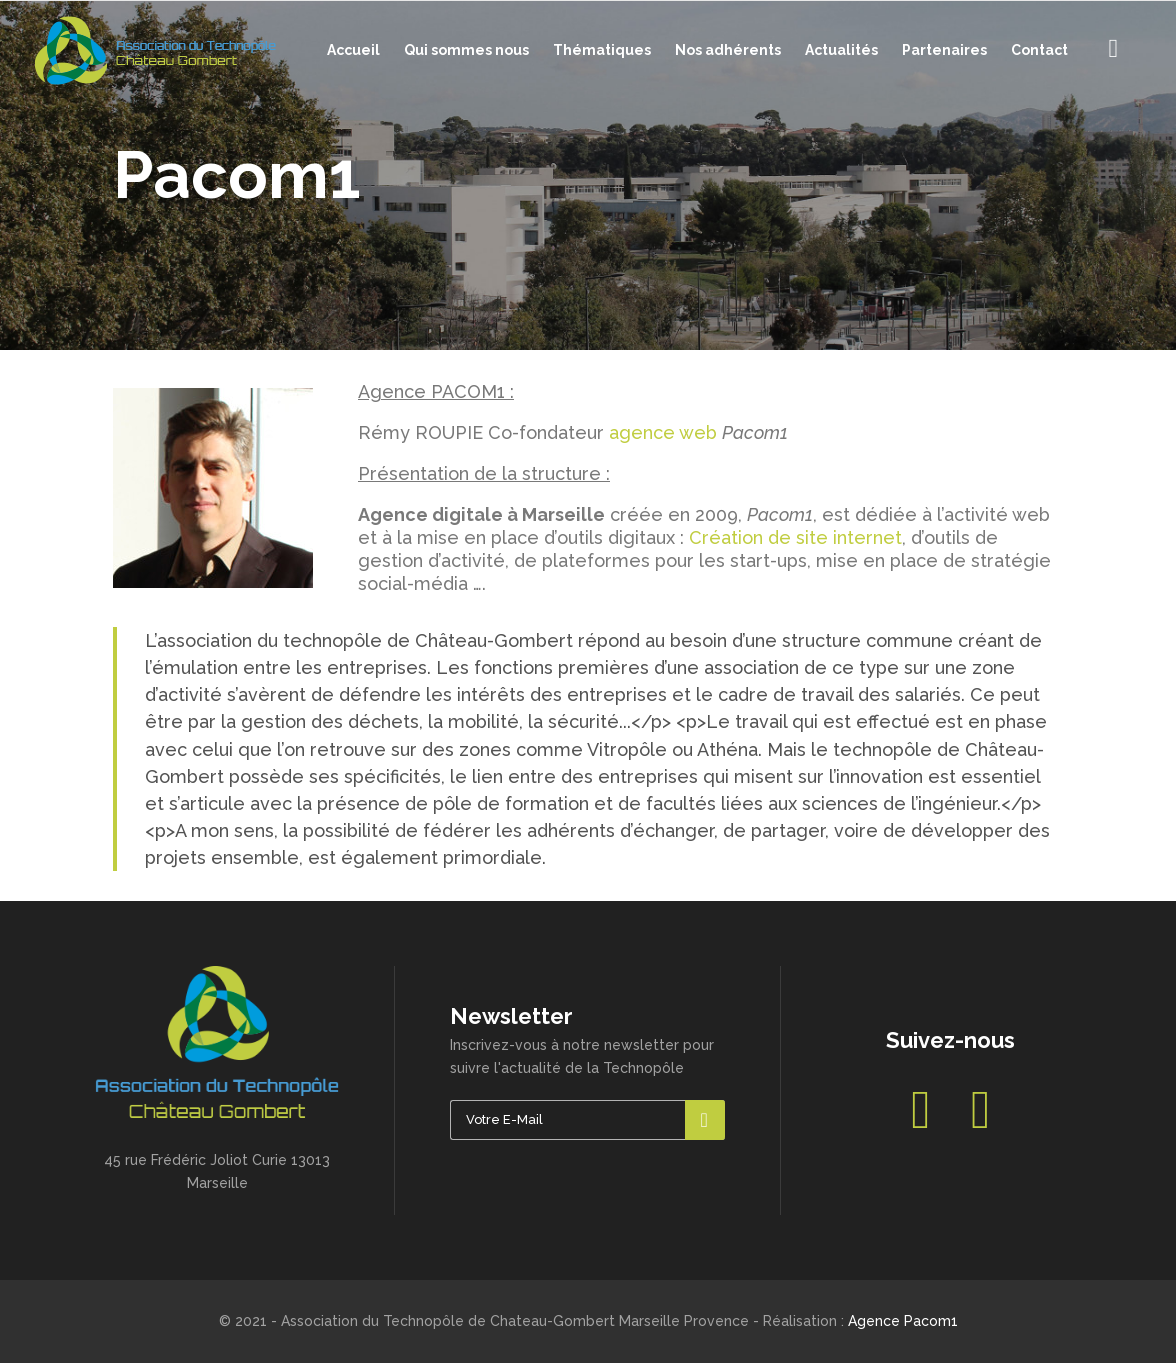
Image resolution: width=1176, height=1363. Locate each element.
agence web (663, 432)
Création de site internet (795, 537)
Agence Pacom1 (903, 1321)
